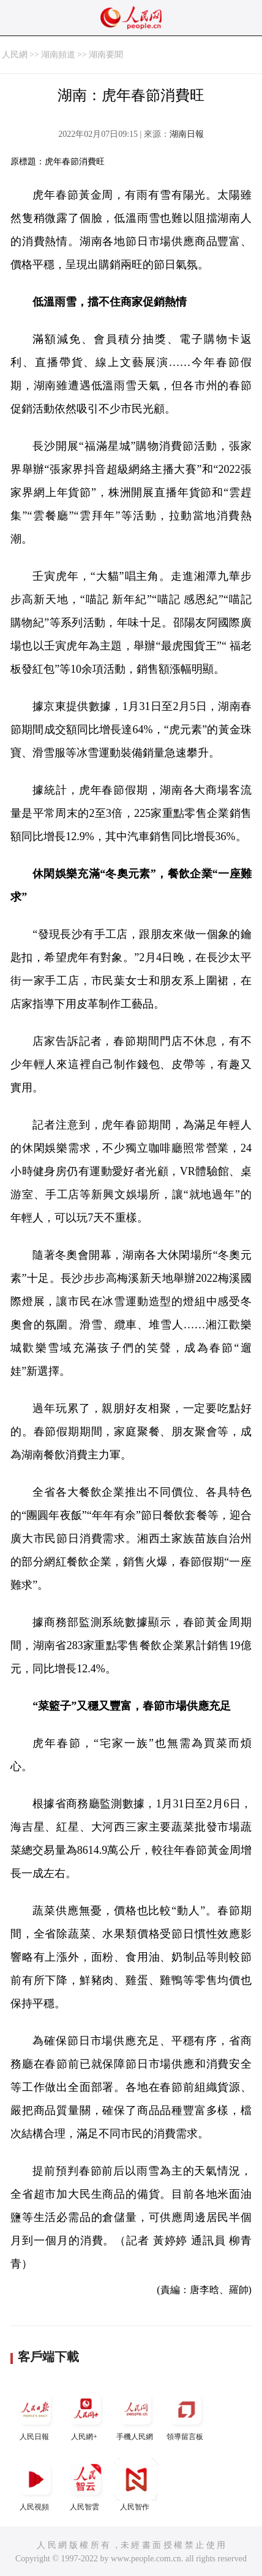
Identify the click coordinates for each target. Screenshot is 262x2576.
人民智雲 (85, 2484)
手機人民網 (135, 2414)
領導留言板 (186, 2414)
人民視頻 (35, 2484)
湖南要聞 (106, 54)
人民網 (15, 54)
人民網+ (85, 2414)
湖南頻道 (58, 54)
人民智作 (135, 2484)
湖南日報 (187, 134)
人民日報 (35, 2414)
